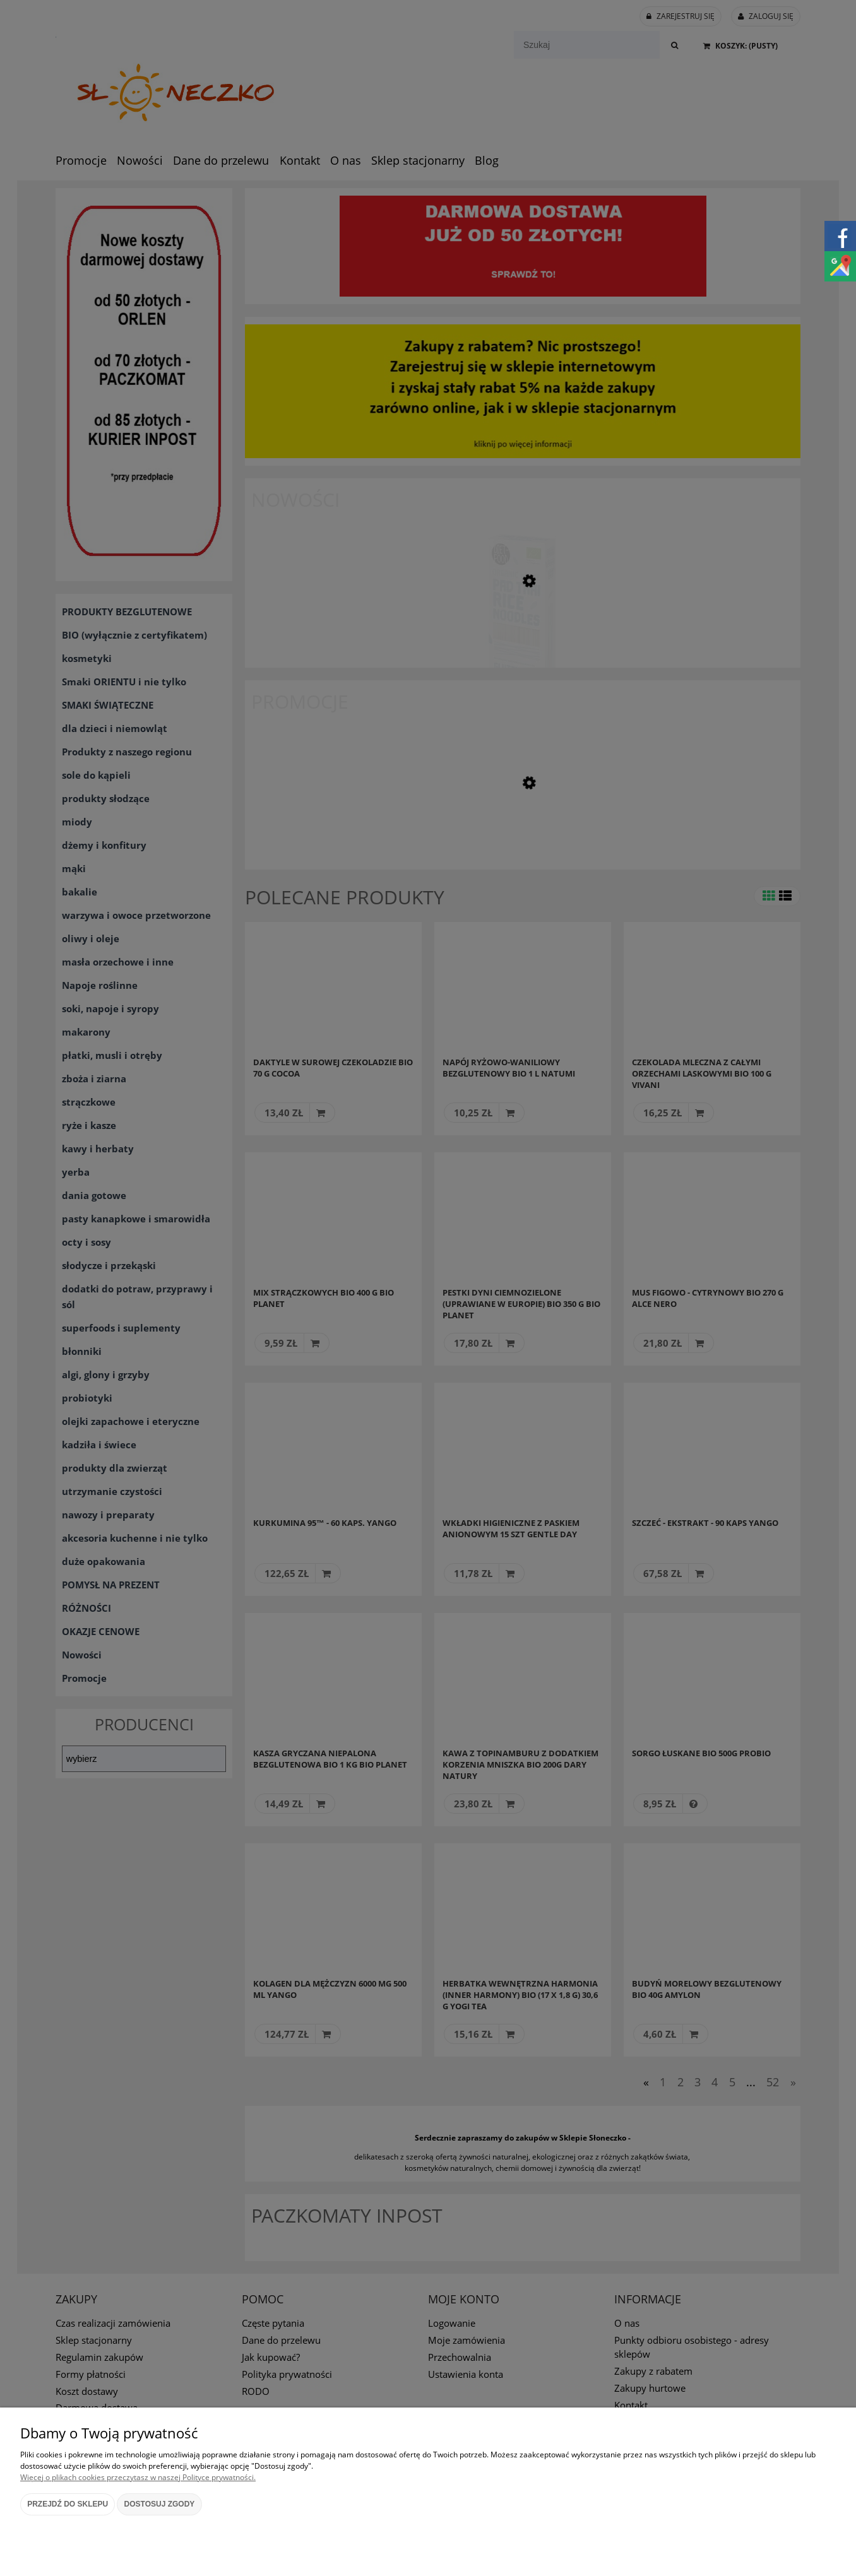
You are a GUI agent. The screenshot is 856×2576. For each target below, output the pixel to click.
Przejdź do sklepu (67, 2504)
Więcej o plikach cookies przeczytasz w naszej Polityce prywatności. (138, 2477)
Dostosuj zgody (159, 2504)
